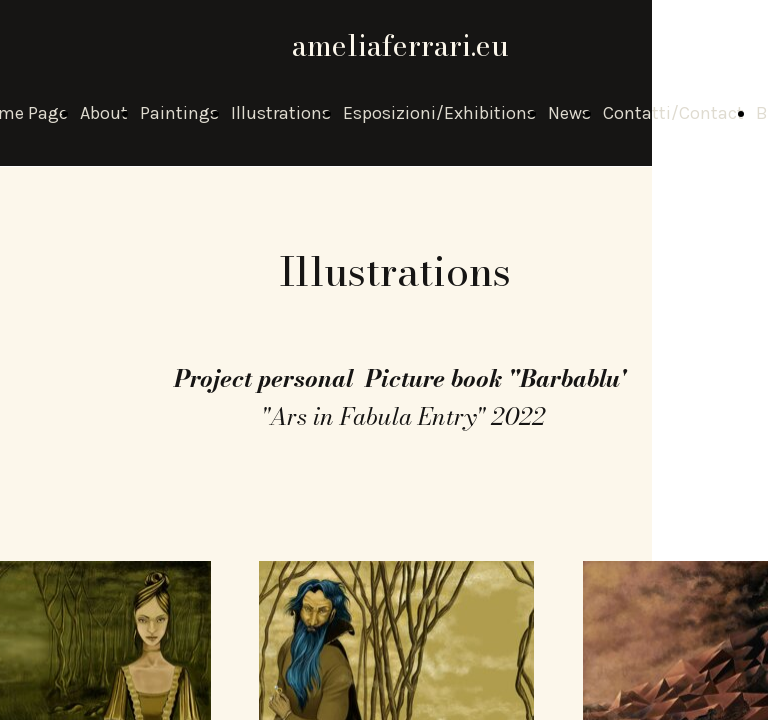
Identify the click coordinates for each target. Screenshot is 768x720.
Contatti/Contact (673, 113)
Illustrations (281, 113)
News (569, 113)
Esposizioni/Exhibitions (439, 113)
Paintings (179, 113)
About (104, 113)
